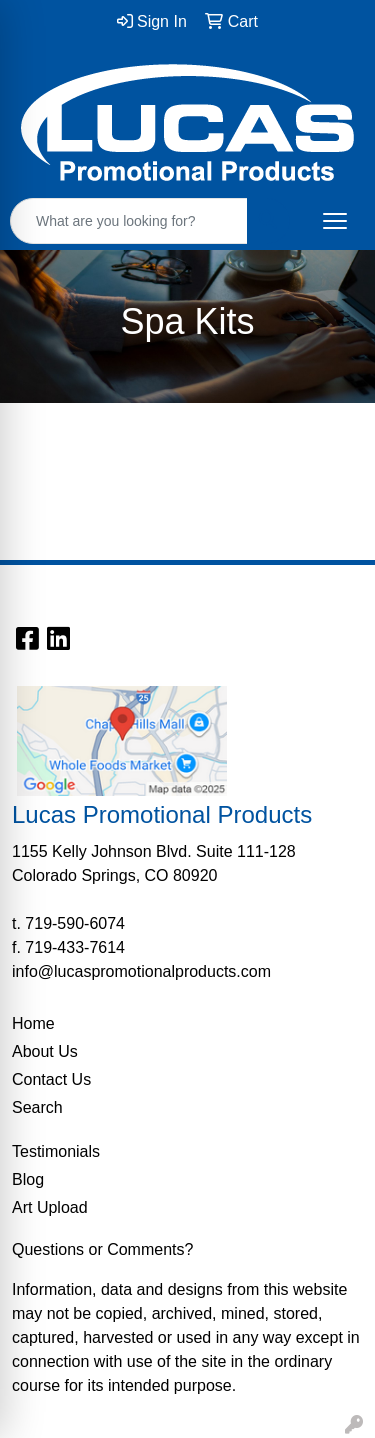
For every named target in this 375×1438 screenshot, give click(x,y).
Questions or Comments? (102, 1249)
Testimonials (56, 1151)
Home (33, 1023)
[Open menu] (335, 221)
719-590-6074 (75, 923)
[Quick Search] (129, 221)
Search (37, 1107)
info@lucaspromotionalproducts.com (141, 971)
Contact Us (51, 1079)
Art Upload (50, 1207)
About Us (45, 1051)
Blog (28, 1179)
